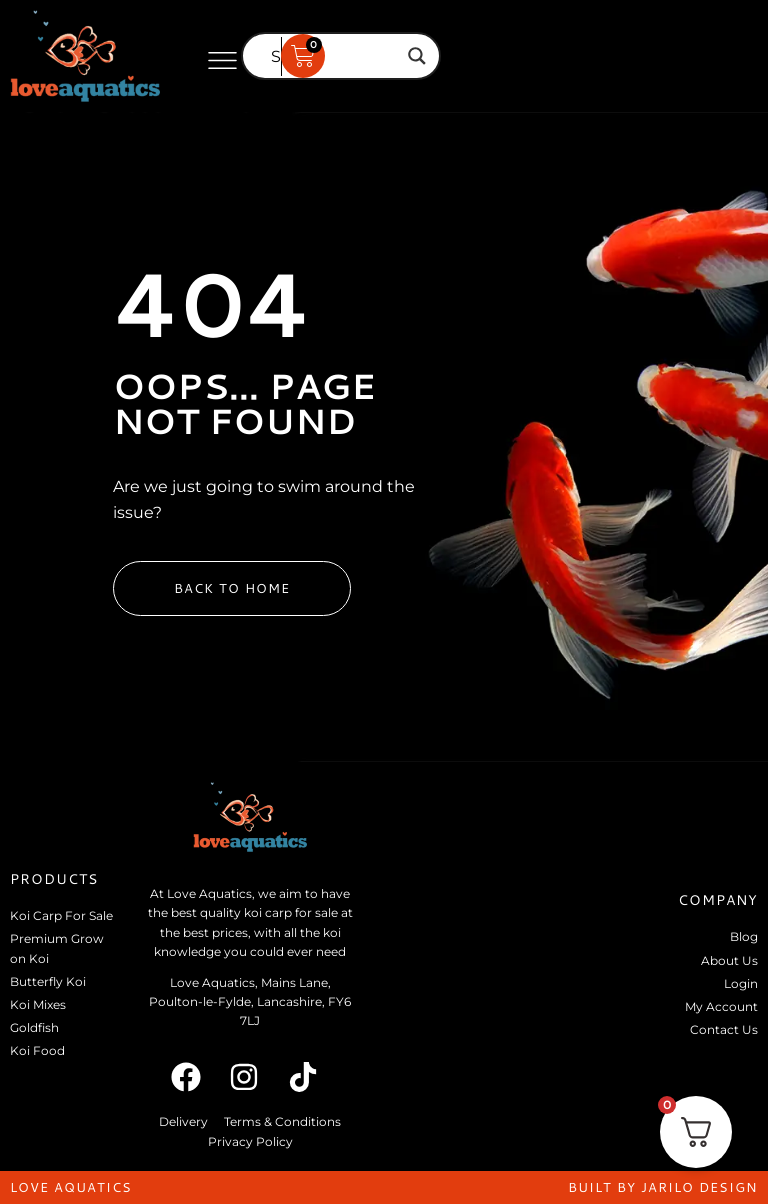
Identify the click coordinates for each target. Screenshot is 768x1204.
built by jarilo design (663, 1187)
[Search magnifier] (417, 56)
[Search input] (332, 56)
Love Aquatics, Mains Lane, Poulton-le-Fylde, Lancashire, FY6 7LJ (250, 1001)
